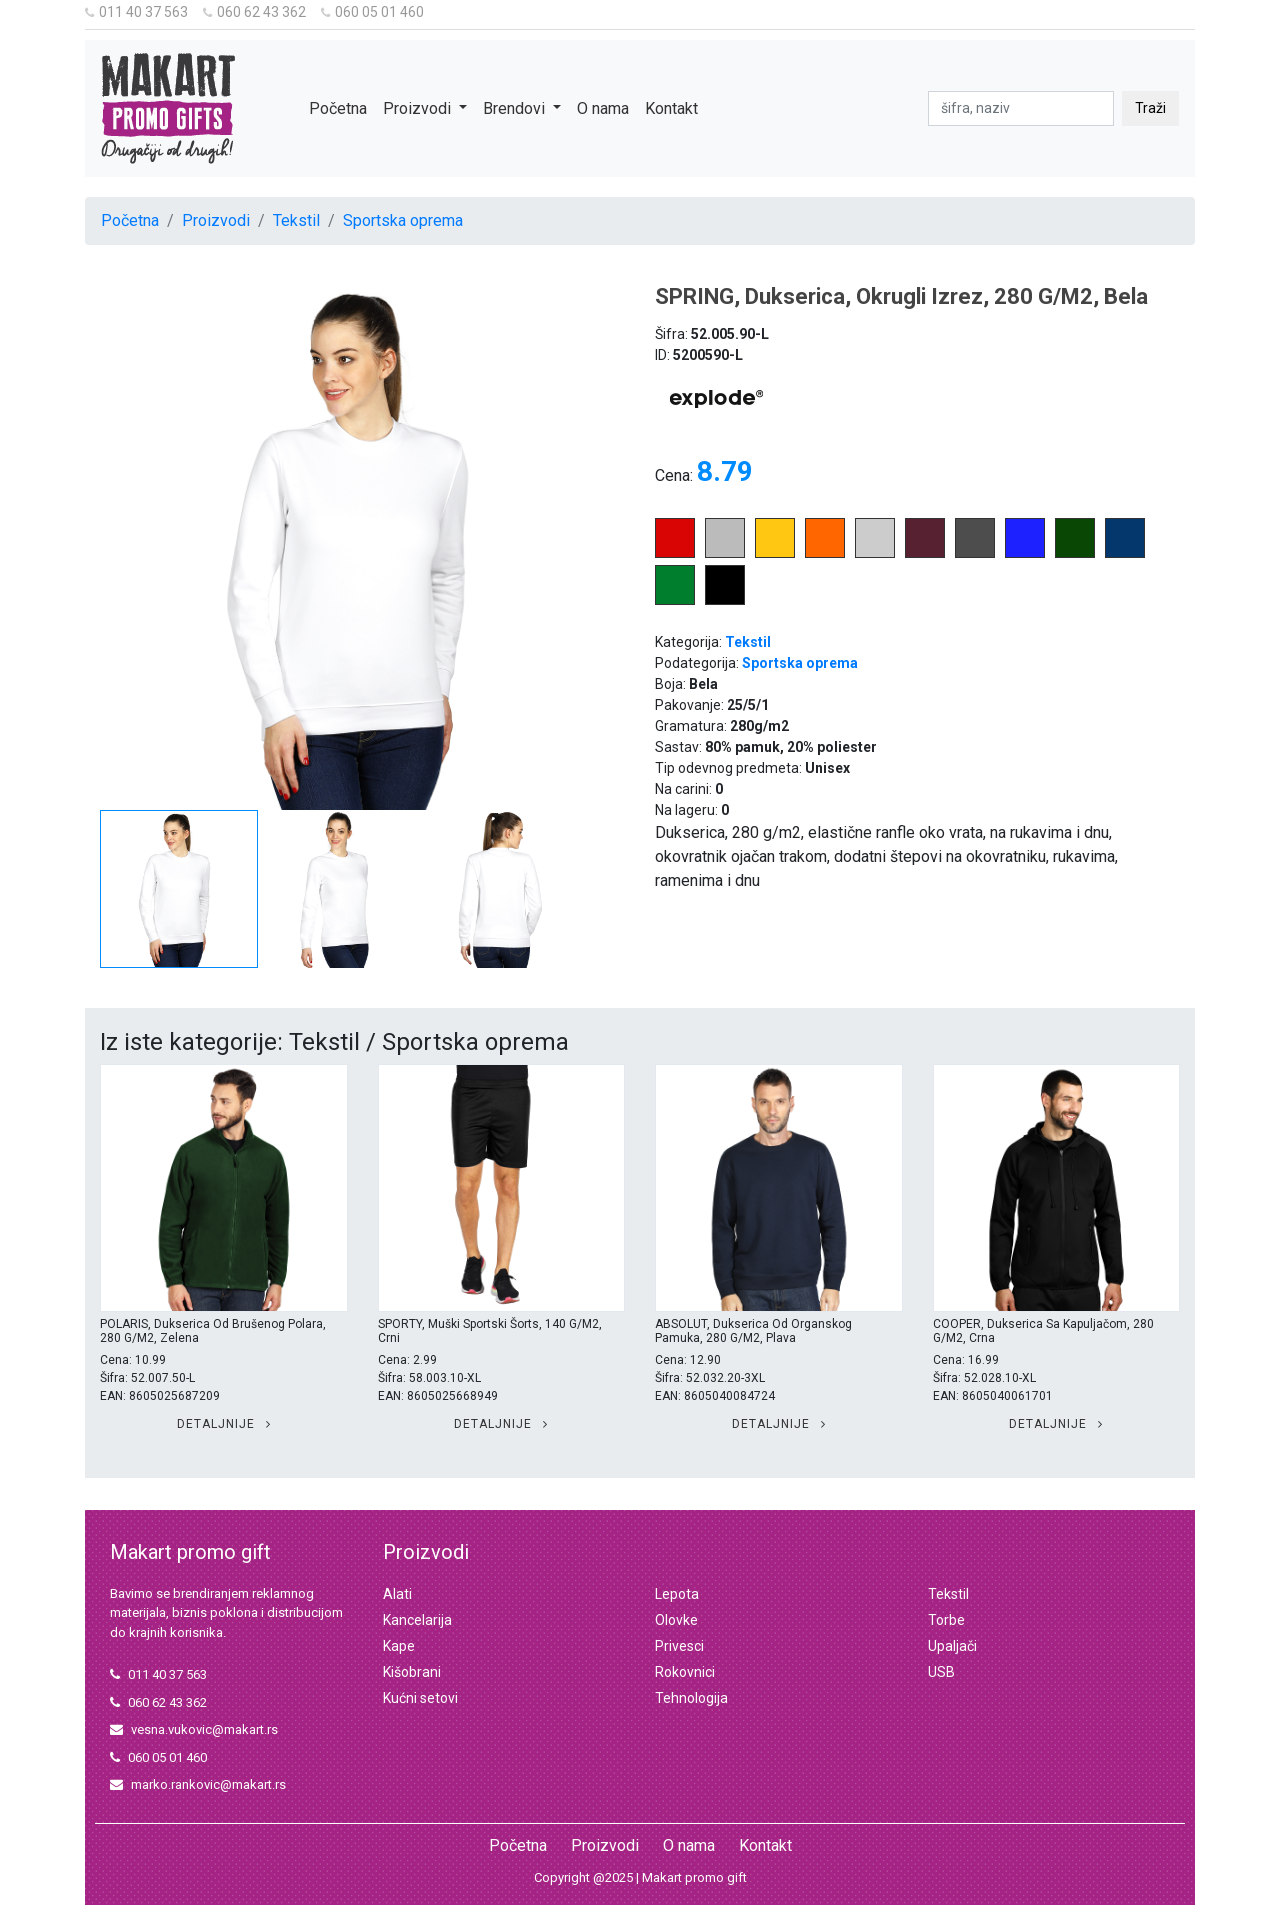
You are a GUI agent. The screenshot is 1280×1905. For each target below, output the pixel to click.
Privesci (679, 1646)
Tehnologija (691, 1698)
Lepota (677, 1594)
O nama (603, 108)
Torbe (946, 1620)
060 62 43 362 (254, 12)
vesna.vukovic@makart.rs (194, 1729)
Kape (399, 1646)
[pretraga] (1021, 108)
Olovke (676, 1620)
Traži (1150, 108)
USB (941, 1672)
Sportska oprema (403, 220)
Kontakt (671, 108)
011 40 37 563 (136, 12)
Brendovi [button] (516, 108)
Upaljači (952, 1646)
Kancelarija (417, 1620)
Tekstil (296, 220)
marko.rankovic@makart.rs (198, 1784)
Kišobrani (412, 1672)
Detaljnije (224, 1424)
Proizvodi (216, 220)
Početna (338, 108)
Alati (397, 1594)
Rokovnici (685, 1672)
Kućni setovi (420, 1698)
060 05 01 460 (372, 12)
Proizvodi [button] (419, 108)
